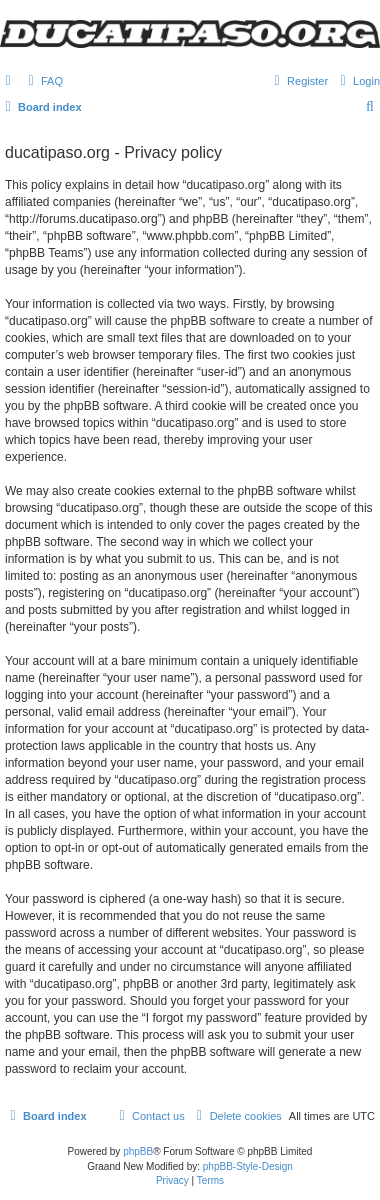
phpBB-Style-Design (248, 1166)
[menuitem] (43, 81)
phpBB (138, 1151)
